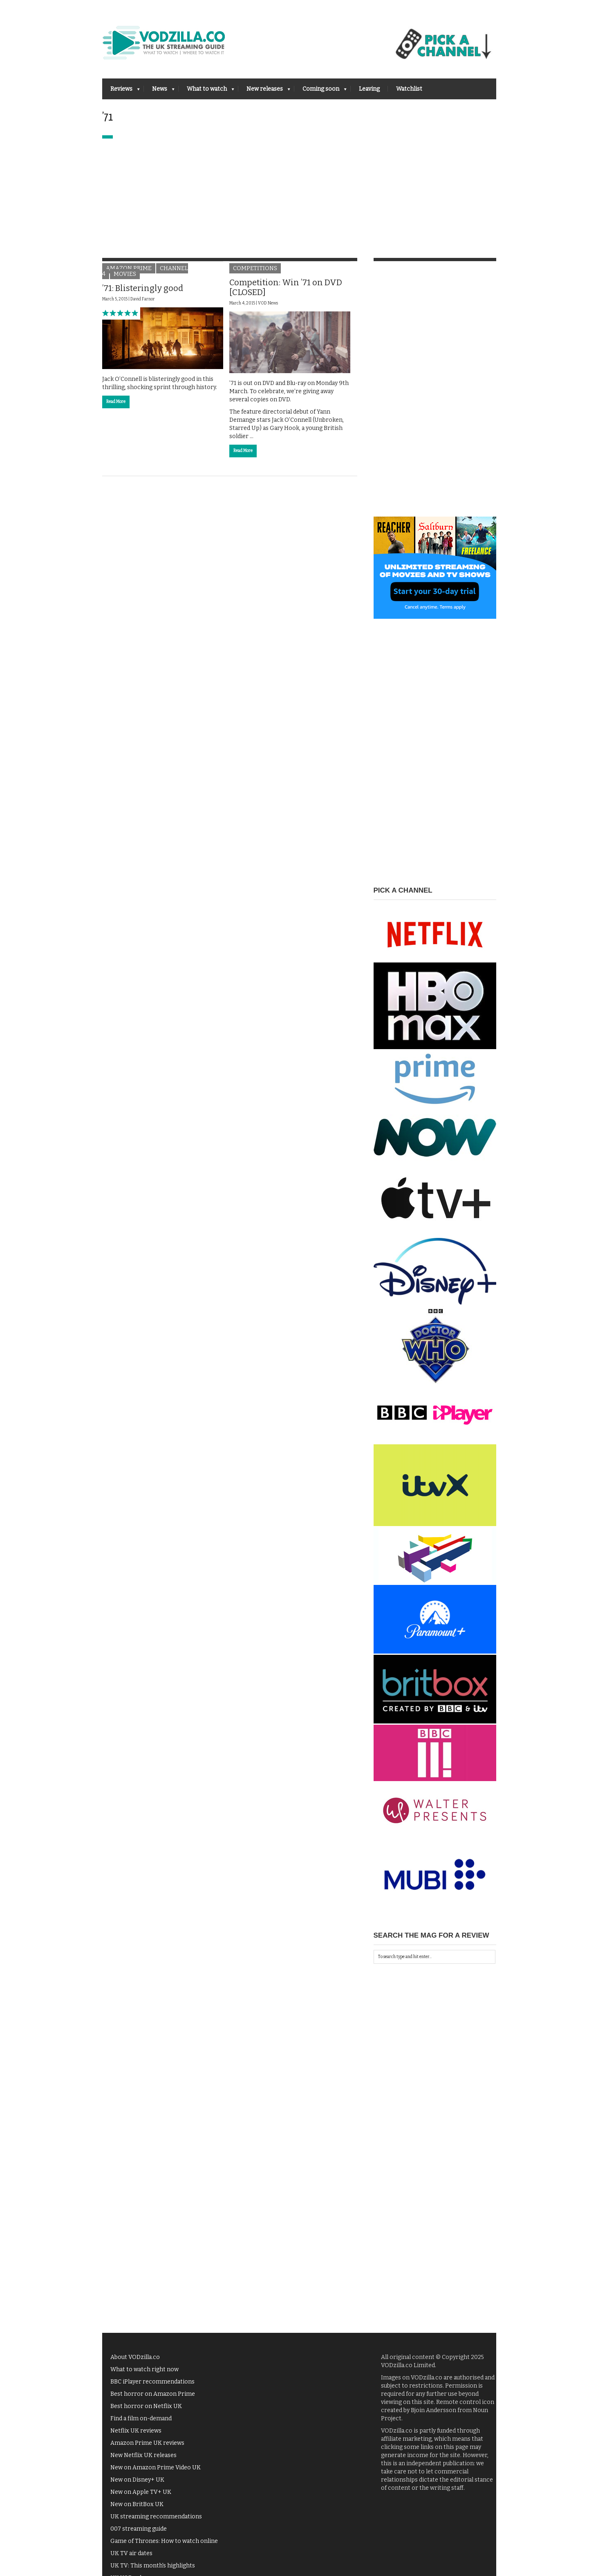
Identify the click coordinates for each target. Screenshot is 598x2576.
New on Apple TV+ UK (140, 2492)
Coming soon (320, 91)
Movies (125, 274)
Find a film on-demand (141, 2418)
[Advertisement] (299, 200)
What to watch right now (144, 2369)
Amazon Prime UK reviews (147, 2442)
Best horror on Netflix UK (146, 2406)
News (159, 91)
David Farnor (142, 299)
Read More (115, 401)
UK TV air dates (131, 2553)
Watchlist (409, 88)
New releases (264, 91)
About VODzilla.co (135, 2357)
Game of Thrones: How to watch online (164, 2541)
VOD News (268, 303)
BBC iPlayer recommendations (152, 2381)
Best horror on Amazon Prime (152, 2393)
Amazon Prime (129, 268)
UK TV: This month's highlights (152, 2565)
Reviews (121, 91)
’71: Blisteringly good (142, 288)
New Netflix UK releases (143, 2455)
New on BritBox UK (136, 2504)
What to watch (206, 91)
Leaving (369, 88)
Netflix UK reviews (135, 2430)
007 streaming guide (138, 2528)
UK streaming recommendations (156, 2516)
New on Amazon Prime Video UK (155, 2467)
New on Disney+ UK (137, 2479)
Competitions (255, 268)
